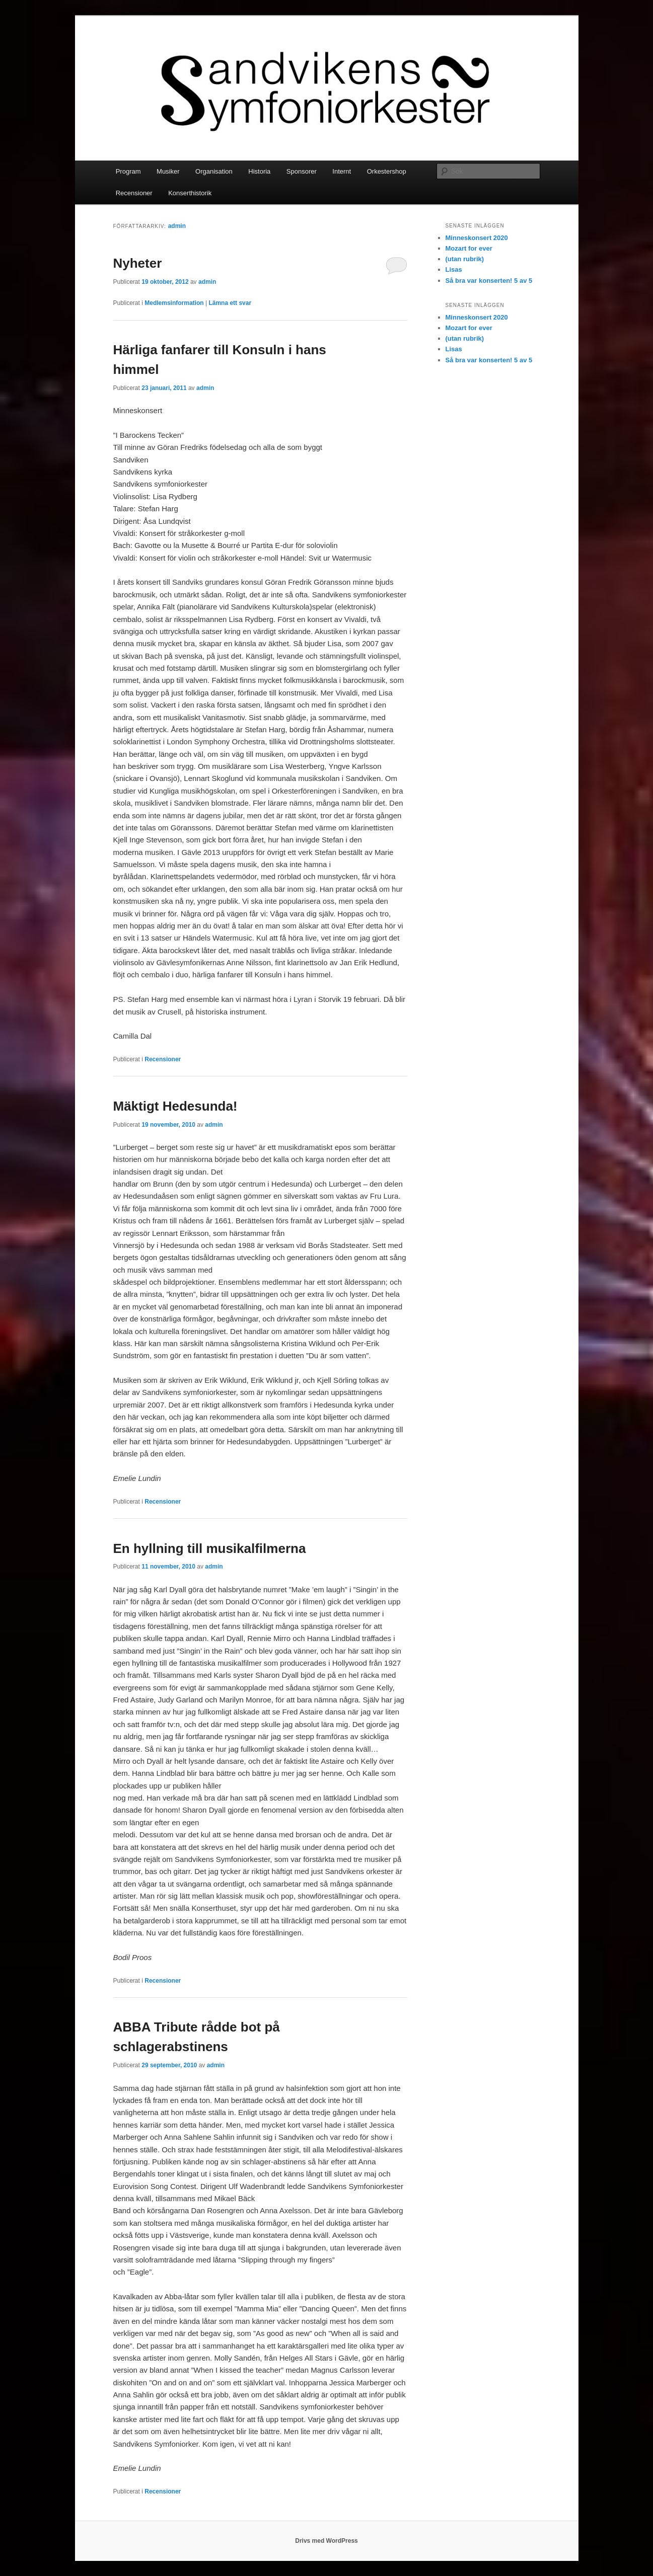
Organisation (214, 171)
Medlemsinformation (173, 302)
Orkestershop (386, 171)
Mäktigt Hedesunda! (175, 1106)
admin (177, 225)
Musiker (168, 171)
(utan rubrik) (465, 259)
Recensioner (134, 193)
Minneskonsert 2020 (477, 238)
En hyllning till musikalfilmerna (209, 1548)
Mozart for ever (469, 248)
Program (128, 171)
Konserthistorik (189, 193)
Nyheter (137, 263)
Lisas (454, 269)
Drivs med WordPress (326, 2540)
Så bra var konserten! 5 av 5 (489, 280)
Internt (341, 171)
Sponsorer (301, 171)
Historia (259, 171)
